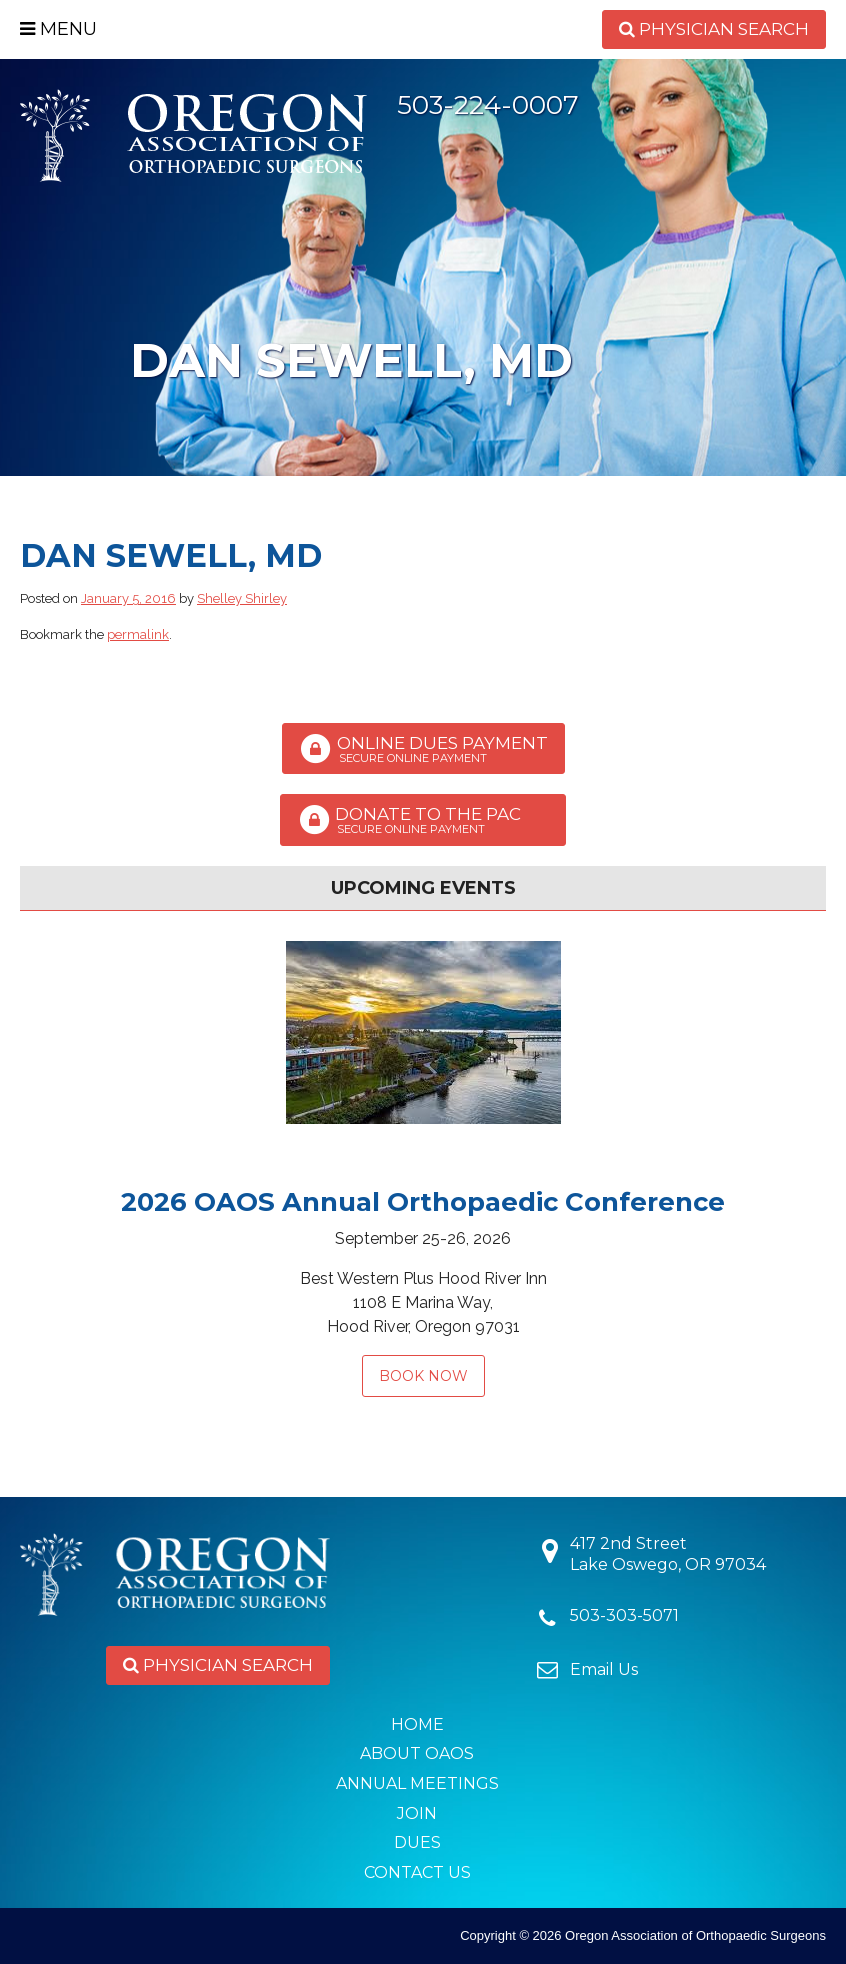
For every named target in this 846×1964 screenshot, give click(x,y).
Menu (58, 29)
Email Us (604, 1669)
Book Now (423, 1376)
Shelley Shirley (242, 598)
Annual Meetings (417, 1783)
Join (417, 1813)
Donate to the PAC (423, 820)
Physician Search (714, 29)
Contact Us (417, 1872)
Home (417, 1724)
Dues (417, 1842)
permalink (138, 634)
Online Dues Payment (423, 749)
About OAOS (417, 1753)
